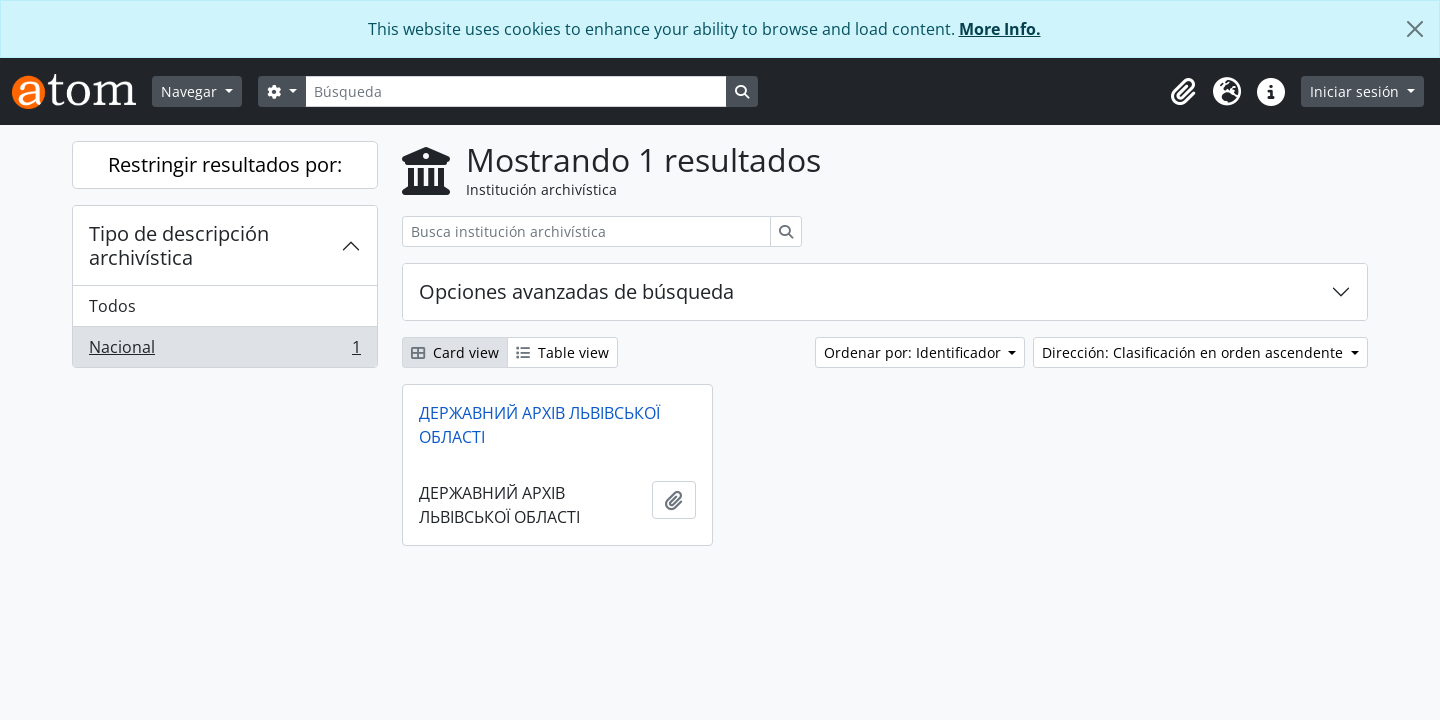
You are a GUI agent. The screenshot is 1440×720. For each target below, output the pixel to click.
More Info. (1000, 29)
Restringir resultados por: (225, 164)
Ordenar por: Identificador (914, 352)
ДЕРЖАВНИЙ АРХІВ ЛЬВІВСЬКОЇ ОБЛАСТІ (539, 425)
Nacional (224, 351)
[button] (1183, 92)
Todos (112, 306)
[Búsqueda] (516, 91)
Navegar (191, 91)
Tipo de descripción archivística (179, 245)
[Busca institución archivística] (586, 231)
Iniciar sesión (1356, 91)
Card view (455, 352)
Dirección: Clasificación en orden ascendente (1194, 352)
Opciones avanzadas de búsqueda (576, 291)
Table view (562, 352)
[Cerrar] (1415, 29)
